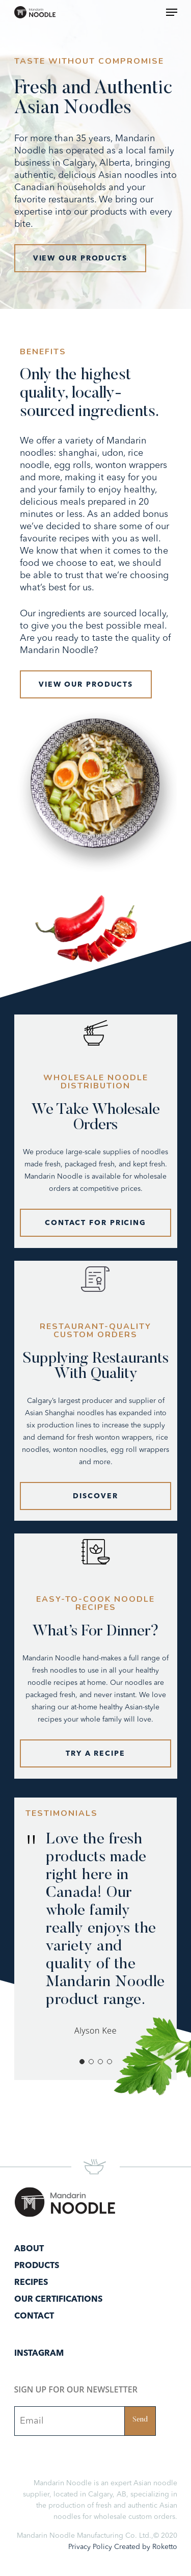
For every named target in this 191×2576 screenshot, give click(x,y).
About (29, 2249)
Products (36, 2266)
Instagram (39, 2354)
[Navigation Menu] (171, 12)
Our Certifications (58, 2300)
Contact (34, 2316)
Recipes (31, 2283)
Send (140, 2420)
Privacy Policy (90, 2547)
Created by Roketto (145, 2547)
